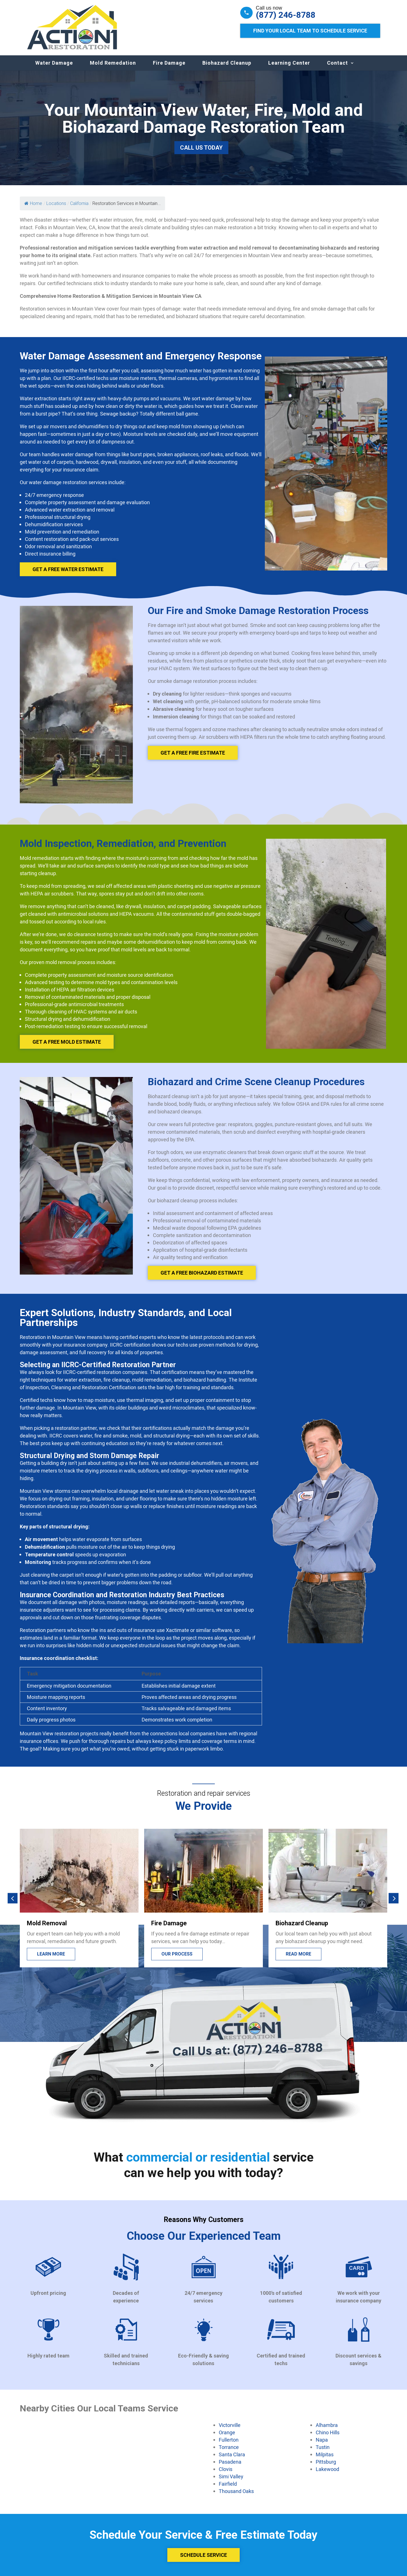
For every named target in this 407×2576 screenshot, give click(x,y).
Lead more (49, 1954)
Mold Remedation (113, 63)
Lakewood (327, 2469)
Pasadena (230, 2461)
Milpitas (325, 2454)
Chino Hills (327, 2432)
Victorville (230, 2425)
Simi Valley (231, 2476)
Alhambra (327, 2425)
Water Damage (54, 63)
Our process (301, 1954)
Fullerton (229, 2439)
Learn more (175, 1954)
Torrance (229, 2447)
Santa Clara (232, 2454)
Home (33, 203)
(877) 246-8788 (285, 14)
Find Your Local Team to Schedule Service (310, 31)
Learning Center (289, 63)
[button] (13, 1898)
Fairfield (228, 2483)
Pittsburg (326, 2461)
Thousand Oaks (236, 2491)
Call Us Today (201, 147)
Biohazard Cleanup (226, 63)
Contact (337, 63)
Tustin (323, 2447)
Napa (322, 2439)
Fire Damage (169, 63)
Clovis (225, 2469)
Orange (227, 2432)
